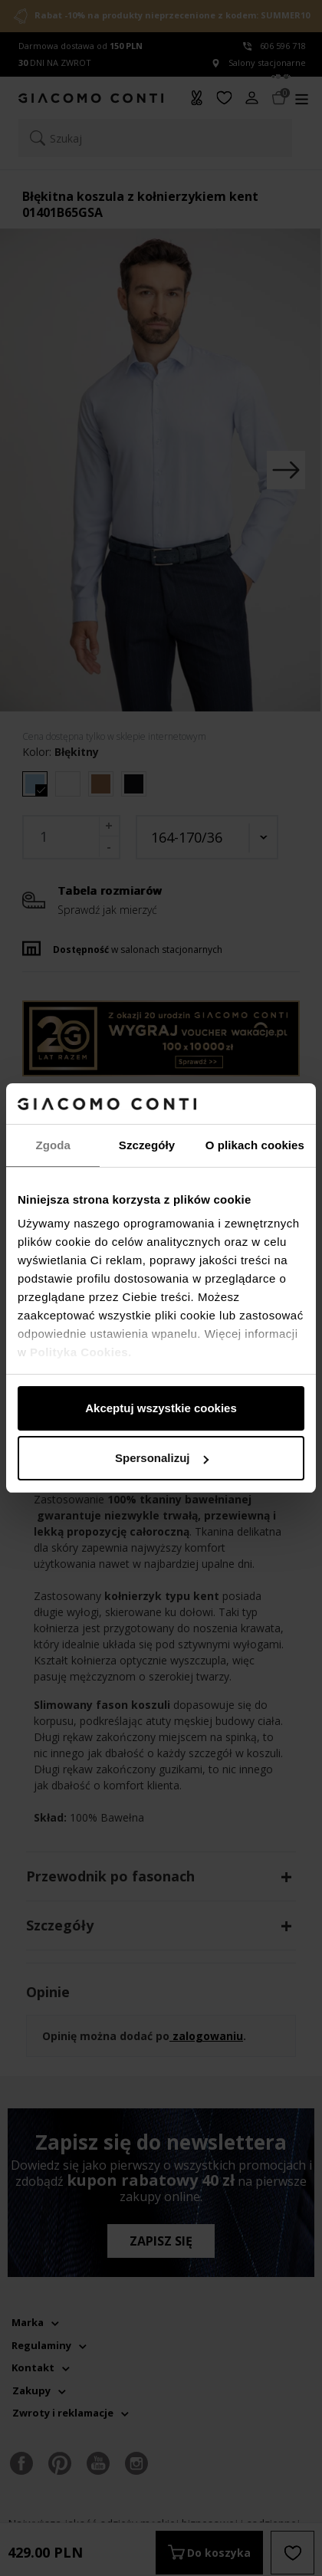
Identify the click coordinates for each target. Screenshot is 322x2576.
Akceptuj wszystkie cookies (161, 1407)
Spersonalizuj (162, 1457)
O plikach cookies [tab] (254, 1145)
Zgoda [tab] (53, 1145)
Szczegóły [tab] (147, 1145)
